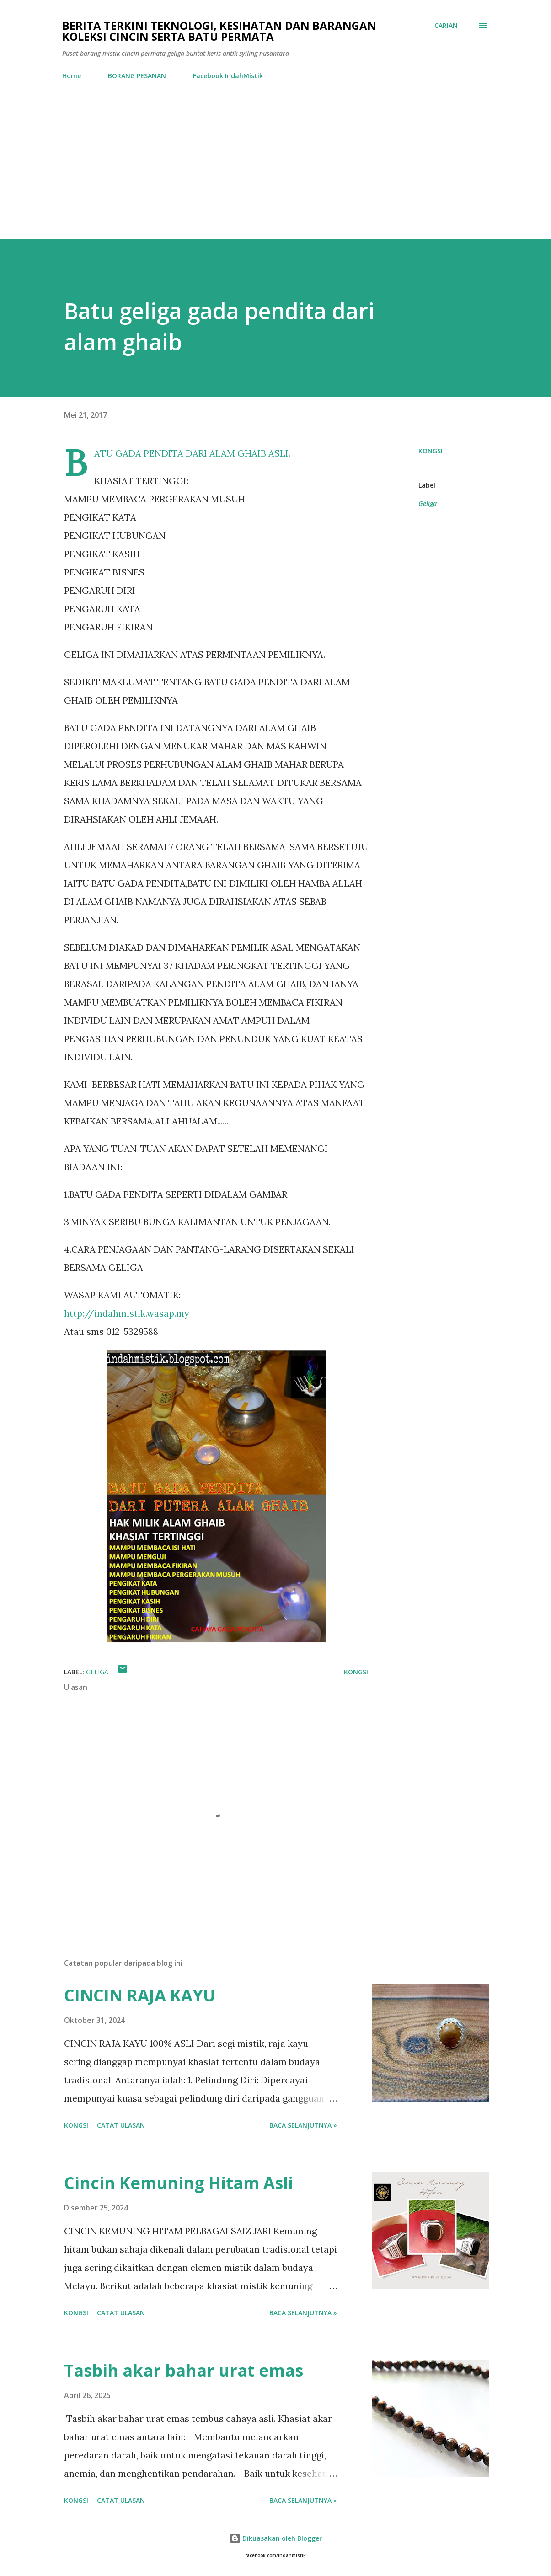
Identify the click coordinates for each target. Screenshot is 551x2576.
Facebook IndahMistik (228, 75)
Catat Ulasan (121, 2125)
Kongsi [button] (430, 450)
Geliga (427, 503)
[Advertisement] (275, 170)
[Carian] (446, 25)
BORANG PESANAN (137, 75)
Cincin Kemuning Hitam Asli (178, 2183)
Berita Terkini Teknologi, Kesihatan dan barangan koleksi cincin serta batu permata (219, 31)
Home (71, 75)
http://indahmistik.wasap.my (126, 1313)
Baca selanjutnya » (303, 2125)
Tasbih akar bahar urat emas (183, 2370)
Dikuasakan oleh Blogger (276, 2538)
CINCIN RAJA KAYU (139, 1995)
